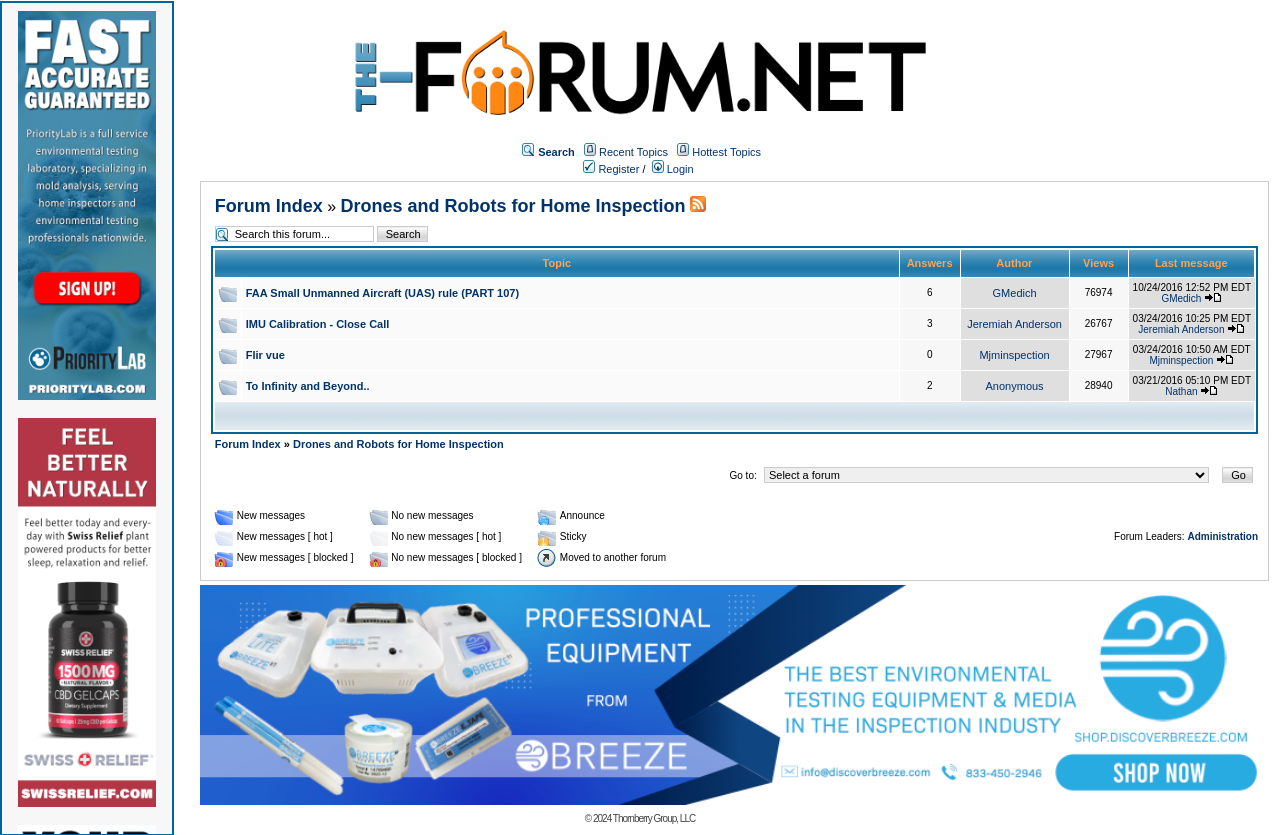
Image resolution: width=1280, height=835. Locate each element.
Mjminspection (1014, 355)
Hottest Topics (726, 152)
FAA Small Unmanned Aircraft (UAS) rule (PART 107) (382, 293)
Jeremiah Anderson (1014, 324)
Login (673, 169)
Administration (1222, 536)
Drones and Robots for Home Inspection (513, 206)
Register (611, 169)
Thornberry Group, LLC (654, 818)
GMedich (1015, 293)
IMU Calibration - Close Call (318, 324)
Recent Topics (633, 152)
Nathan (1181, 391)
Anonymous (1015, 386)
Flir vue (265, 355)
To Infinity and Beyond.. (308, 386)
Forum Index (269, 206)
